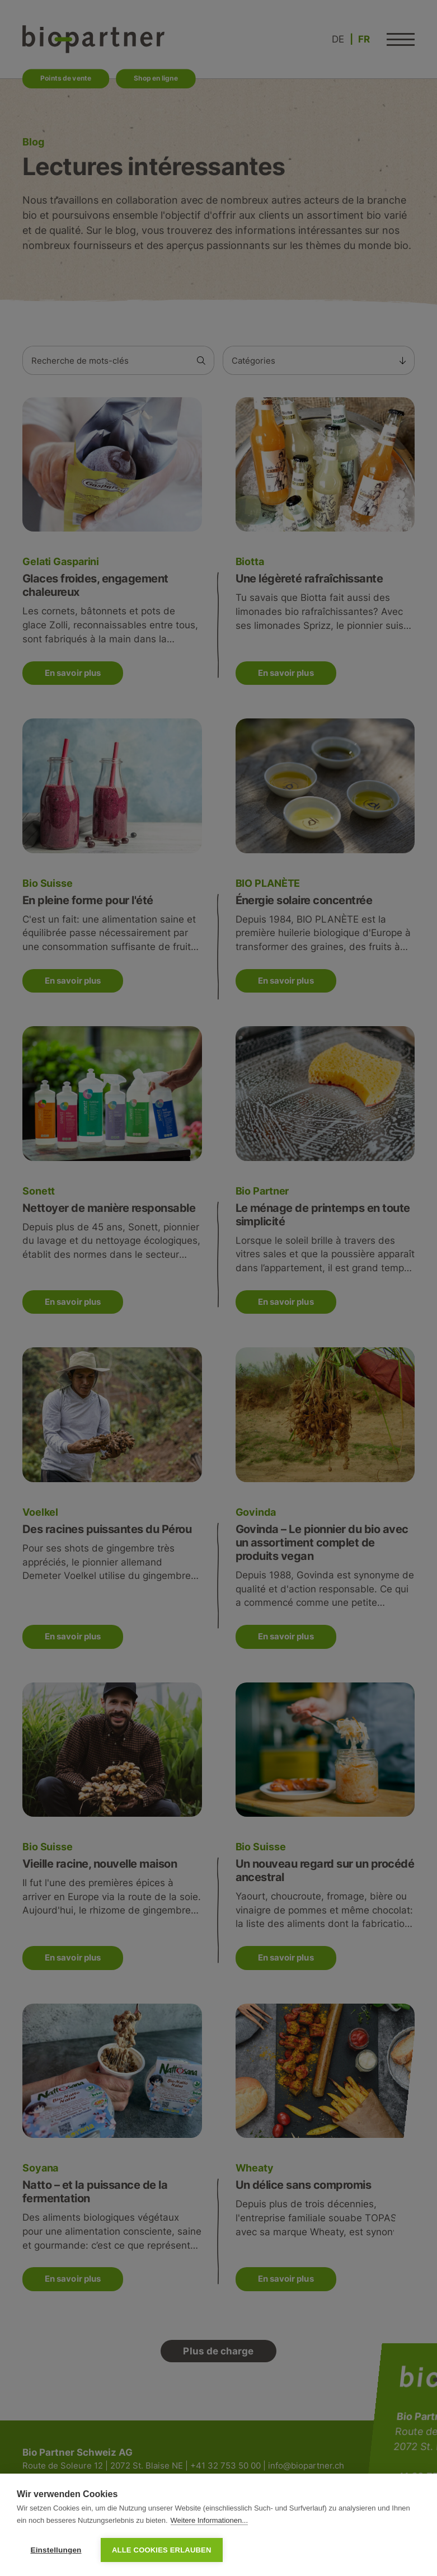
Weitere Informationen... (209, 2520)
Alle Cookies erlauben (162, 2550)
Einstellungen (55, 2550)
